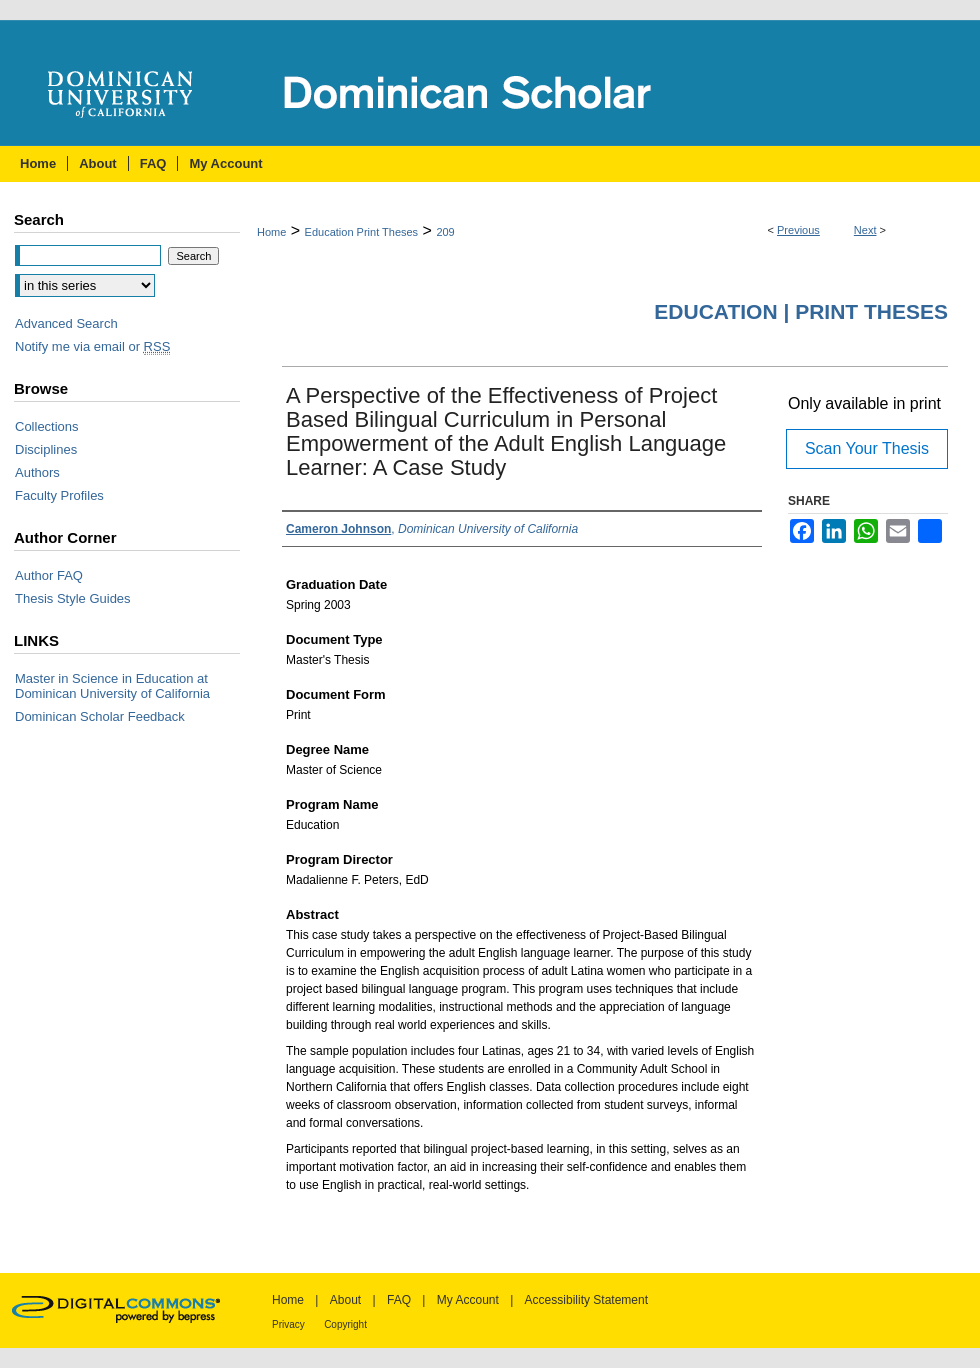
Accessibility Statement (586, 1300)
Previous (798, 230)
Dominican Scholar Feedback (100, 716)
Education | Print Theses (801, 311)
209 (445, 232)
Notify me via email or (92, 346)
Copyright (345, 1324)
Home (271, 232)
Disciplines (46, 449)
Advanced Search (66, 323)
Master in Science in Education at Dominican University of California (112, 686)
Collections (47, 426)
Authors (37, 472)
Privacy (288, 1324)
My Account (468, 1300)
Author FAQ (49, 575)
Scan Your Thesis (867, 448)
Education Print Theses (362, 232)
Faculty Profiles (59, 495)
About (345, 1300)
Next (865, 230)
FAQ (399, 1300)
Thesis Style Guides (73, 598)
